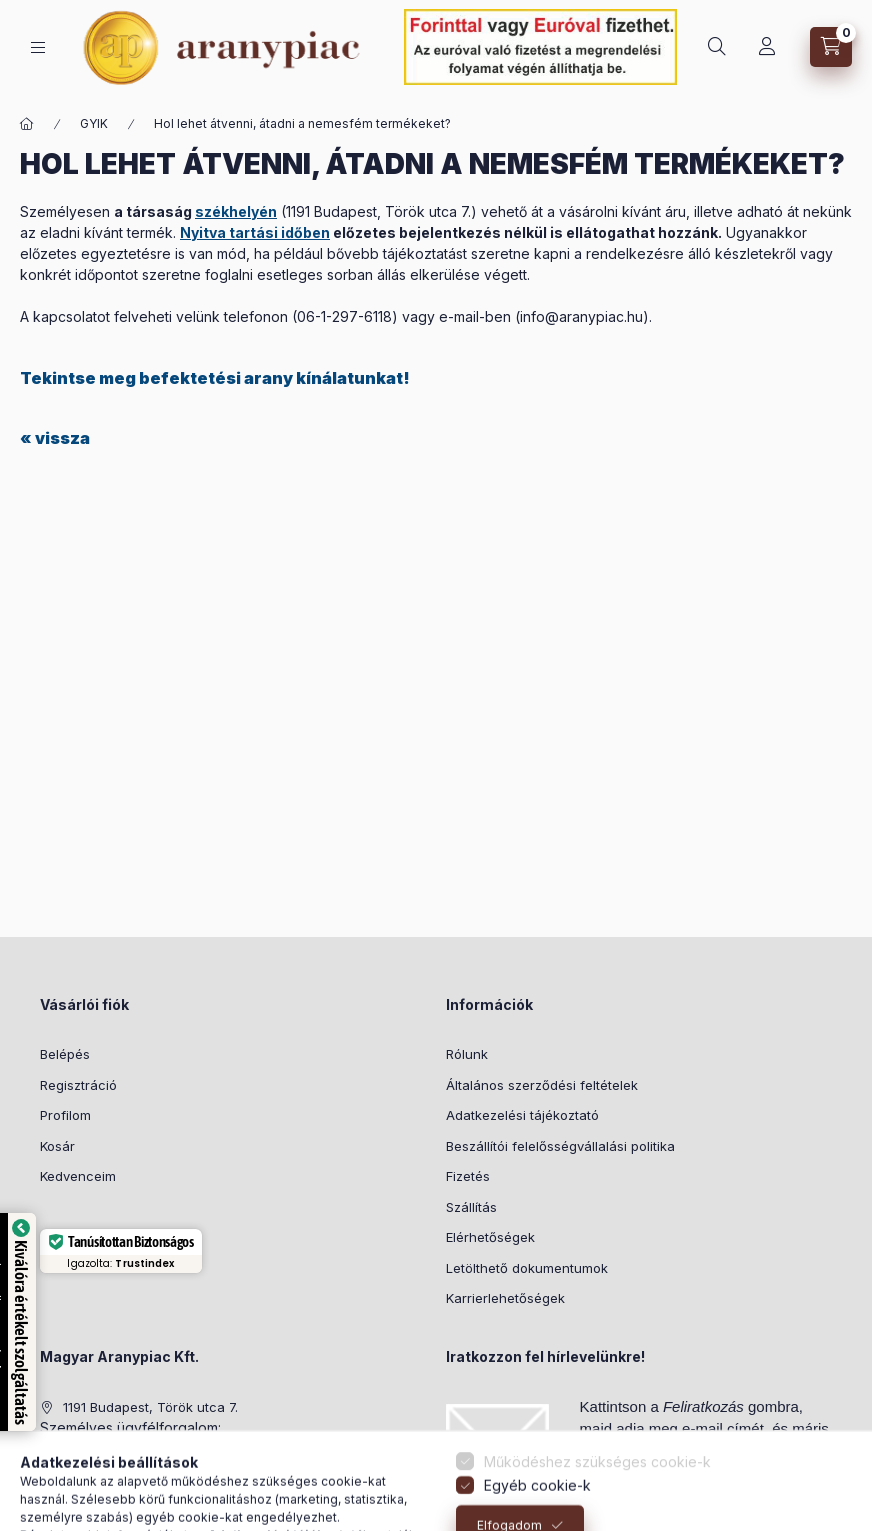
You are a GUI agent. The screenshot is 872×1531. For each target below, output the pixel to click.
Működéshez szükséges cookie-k (597, 1517)
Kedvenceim (78, 1176)
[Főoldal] (27, 124)
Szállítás (471, 1207)
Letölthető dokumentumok (527, 1268)
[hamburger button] (38, 47)
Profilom (65, 1115)
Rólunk (467, 1054)
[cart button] (831, 47)
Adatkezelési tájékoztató (522, 1115)
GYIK (94, 123)
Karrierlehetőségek (505, 1298)
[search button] (717, 47)
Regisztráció (78, 1085)
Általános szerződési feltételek (542, 1085)
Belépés (65, 1054)
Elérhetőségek (490, 1237)
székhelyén (236, 211)
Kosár (57, 1146)
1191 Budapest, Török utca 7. (150, 1407)
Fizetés (468, 1176)
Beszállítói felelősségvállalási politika (560, 1146)
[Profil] (767, 47)
